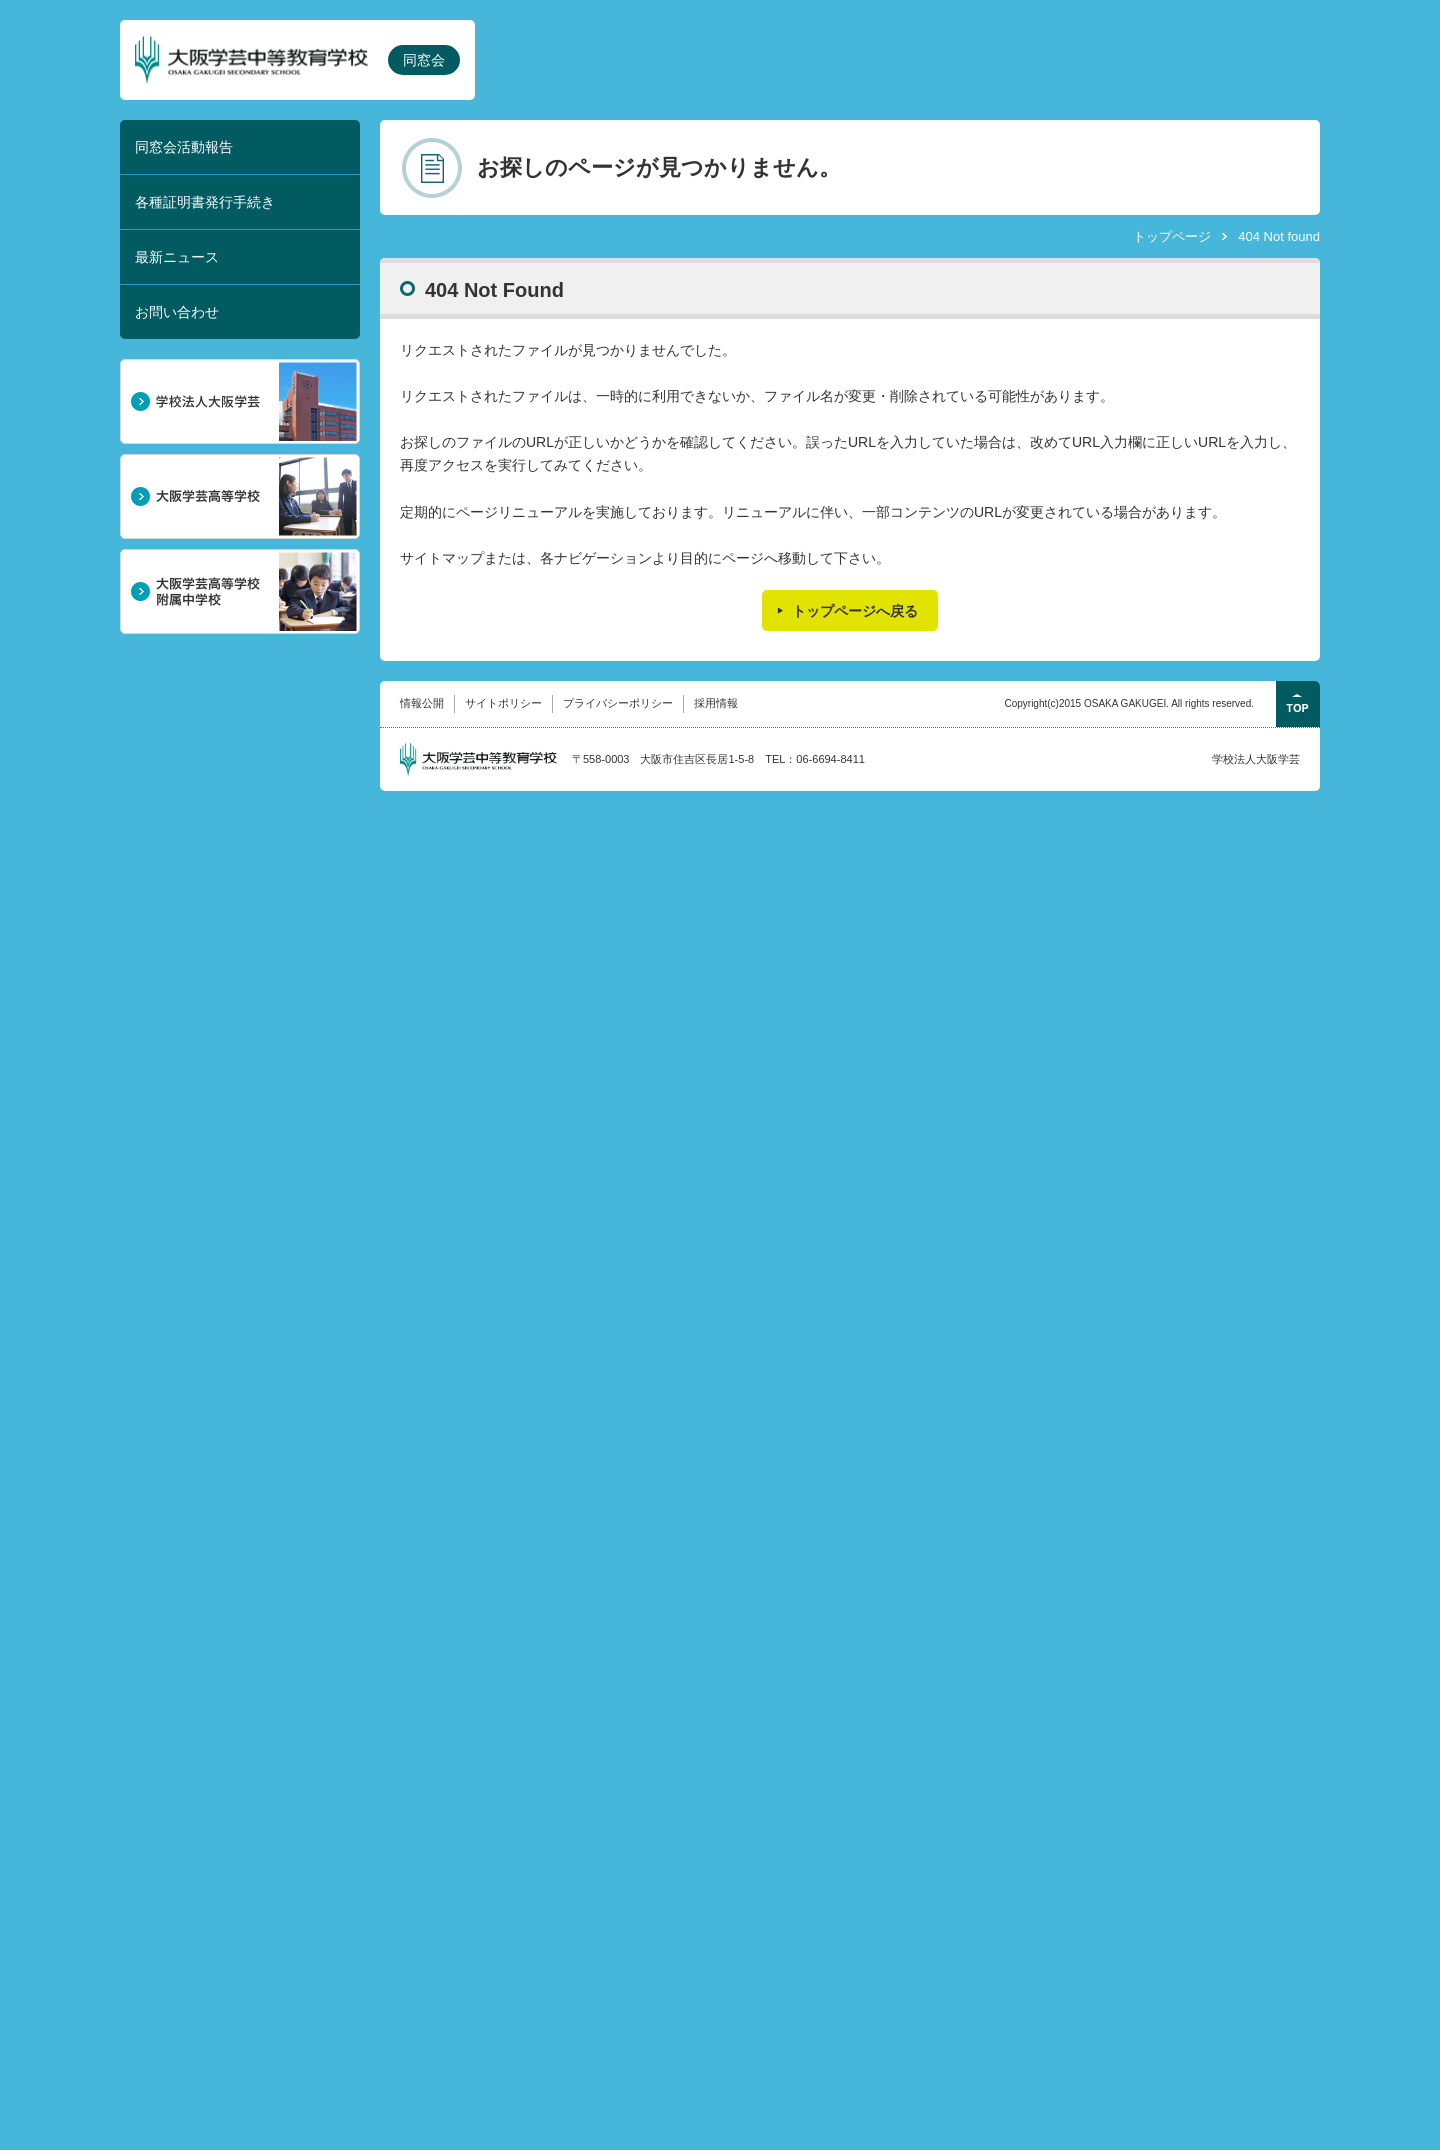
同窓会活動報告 (184, 147)
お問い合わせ (177, 312)
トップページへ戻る (855, 611)
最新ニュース (177, 257)
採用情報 (716, 703)
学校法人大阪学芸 (1256, 759)
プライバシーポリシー (618, 703)
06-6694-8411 (830, 759)
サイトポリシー (503, 703)
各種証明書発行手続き (205, 202)
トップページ (1172, 236)
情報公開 (422, 703)
